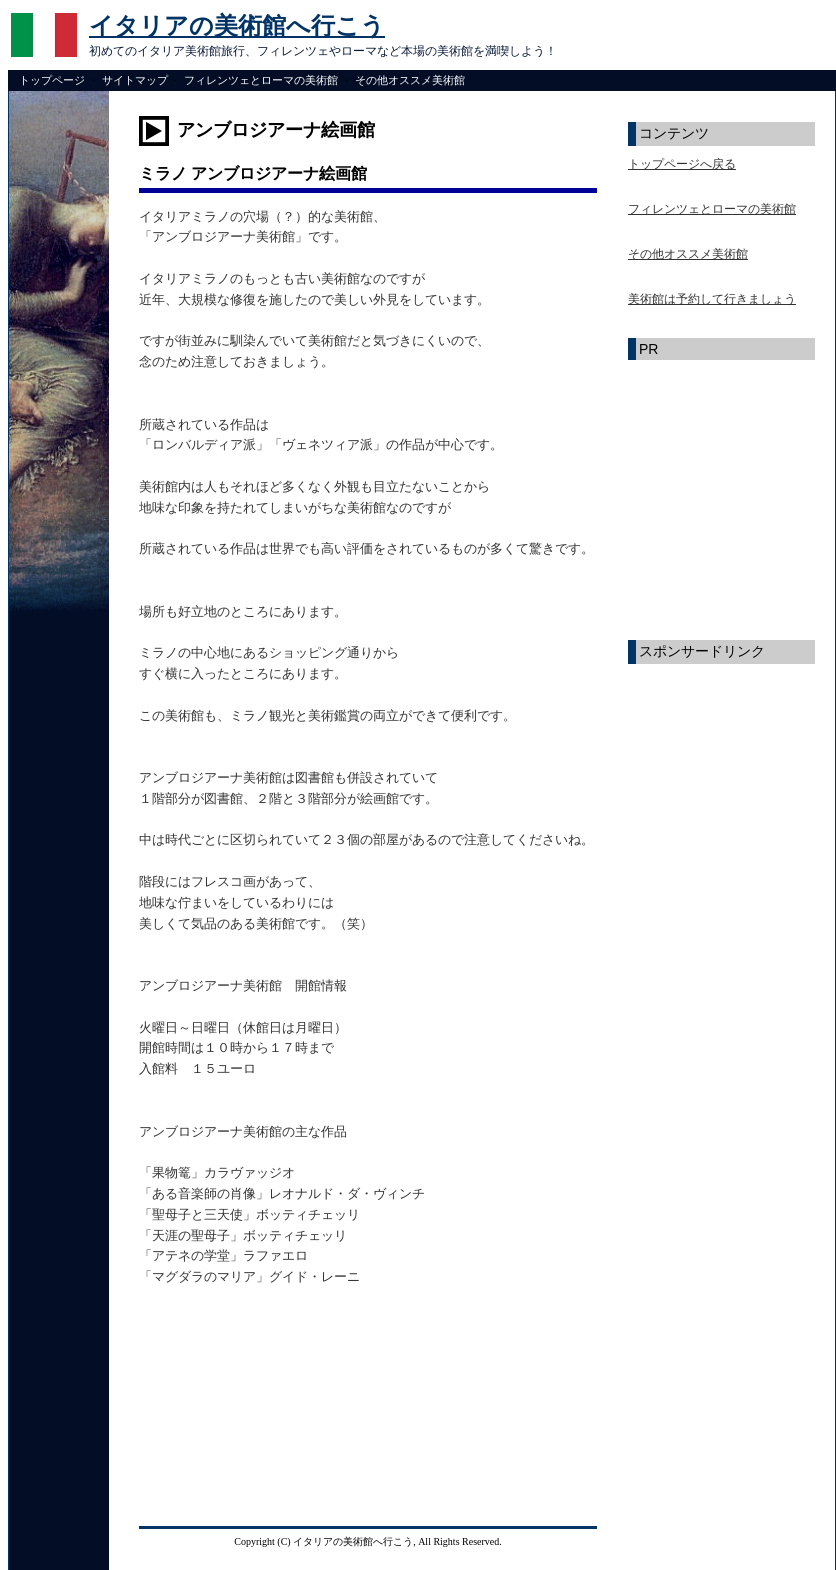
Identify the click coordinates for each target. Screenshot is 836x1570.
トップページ (52, 80)
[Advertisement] (239, 1422)
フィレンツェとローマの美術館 (261, 80)
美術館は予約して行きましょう (712, 299)
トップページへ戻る (682, 164)
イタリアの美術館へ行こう (237, 26)
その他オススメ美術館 (410, 80)
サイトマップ (135, 80)
